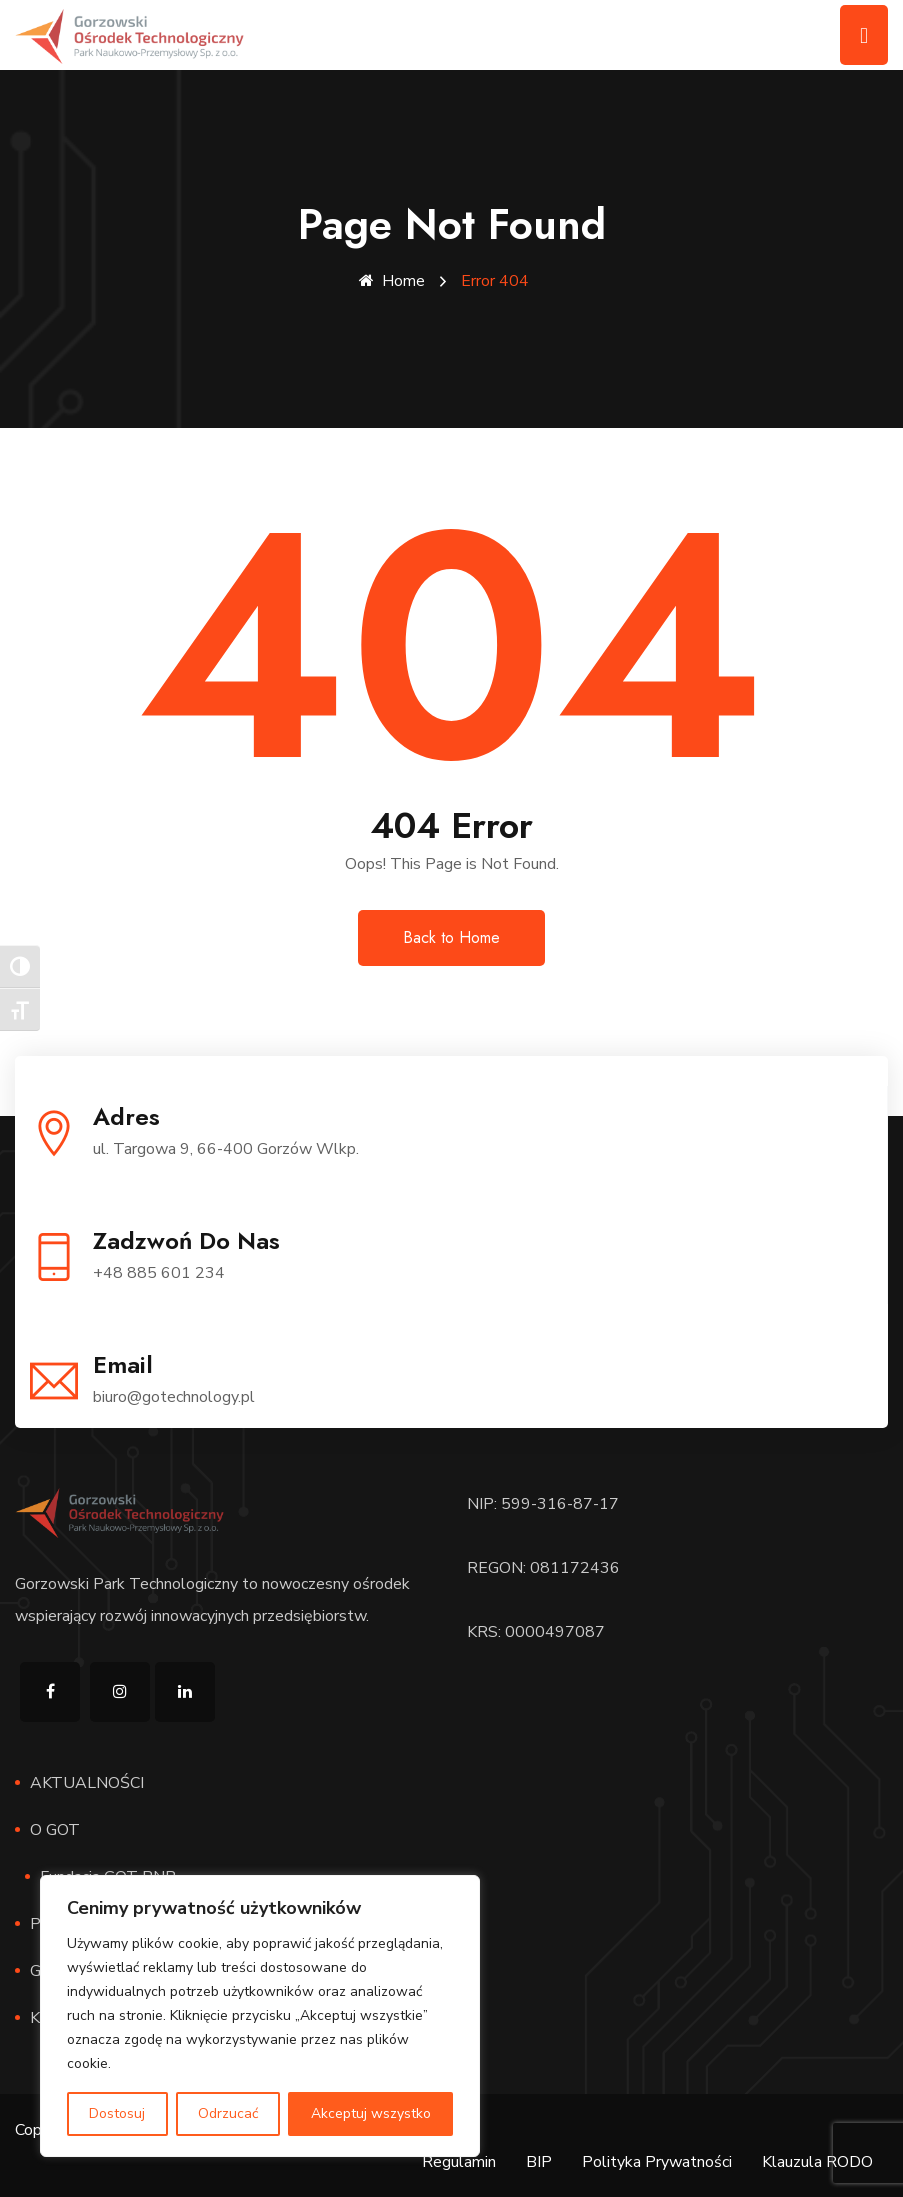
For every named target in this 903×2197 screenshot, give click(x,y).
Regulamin (459, 2161)
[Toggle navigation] (864, 35)
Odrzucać (228, 2113)
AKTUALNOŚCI (87, 1782)
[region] (260, 2016)
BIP (539, 2161)
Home (392, 281)
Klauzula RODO (817, 2161)
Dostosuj (117, 2113)
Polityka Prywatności (657, 2161)
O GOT (55, 1829)
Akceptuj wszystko (371, 2113)
